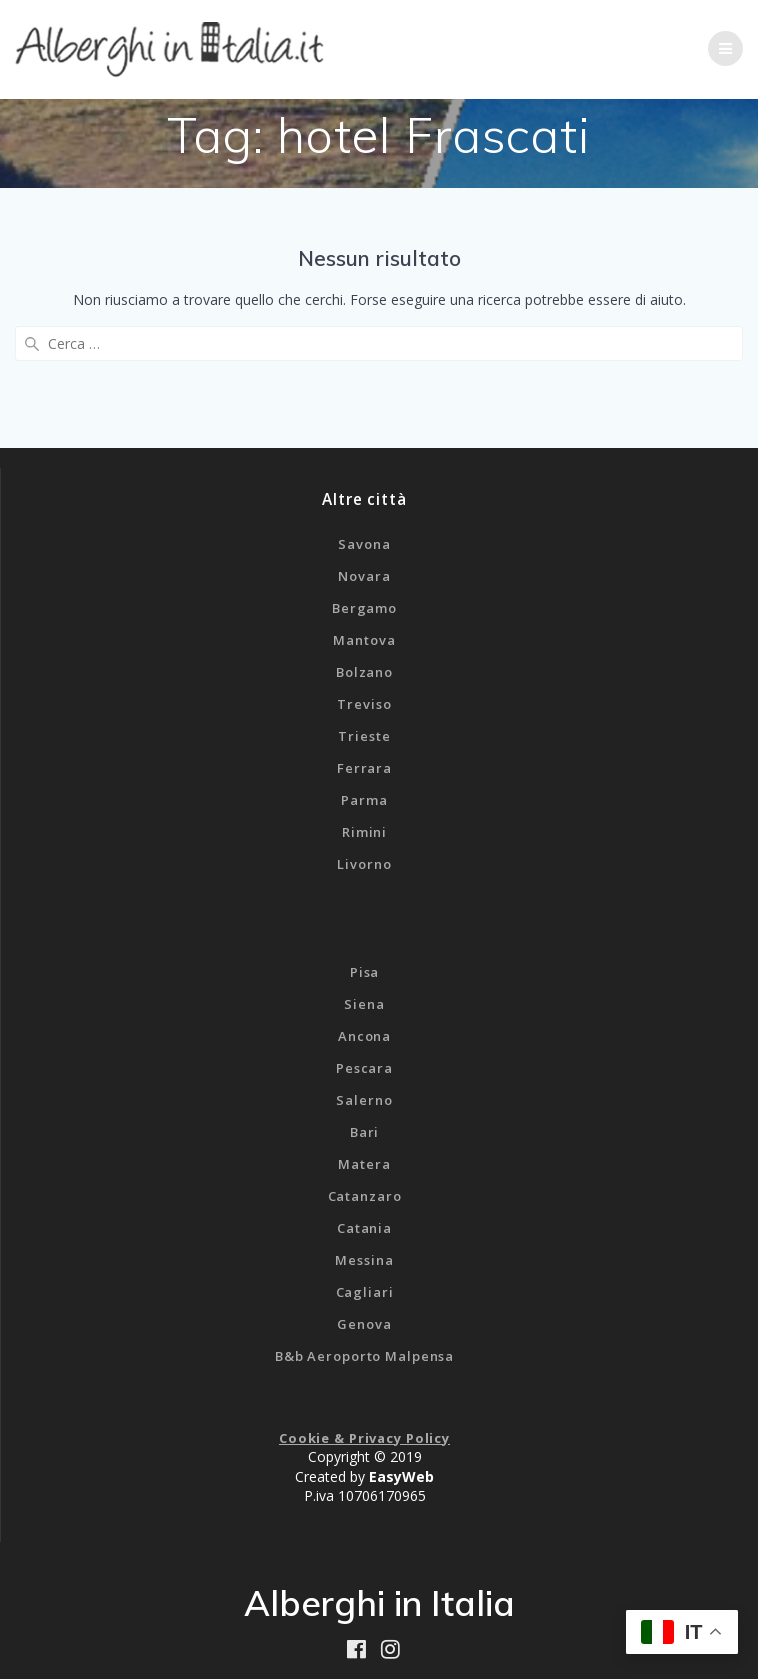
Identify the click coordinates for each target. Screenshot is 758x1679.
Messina (364, 1260)
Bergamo (364, 608)
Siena (364, 1004)
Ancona (364, 1036)
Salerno (364, 1100)
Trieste (364, 736)
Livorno (364, 864)
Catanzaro (365, 1196)
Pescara (364, 1068)
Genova (364, 1324)
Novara (364, 576)
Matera (364, 1164)
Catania (364, 1228)
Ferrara (364, 768)
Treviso (364, 704)
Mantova (364, 640)
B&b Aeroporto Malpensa (364, 1356)
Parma (364, 800)
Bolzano (364, 672)
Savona (364, 544)
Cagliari (365, 1292)
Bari (365, 1132)
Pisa (365, 972)
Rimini (364, 832)
